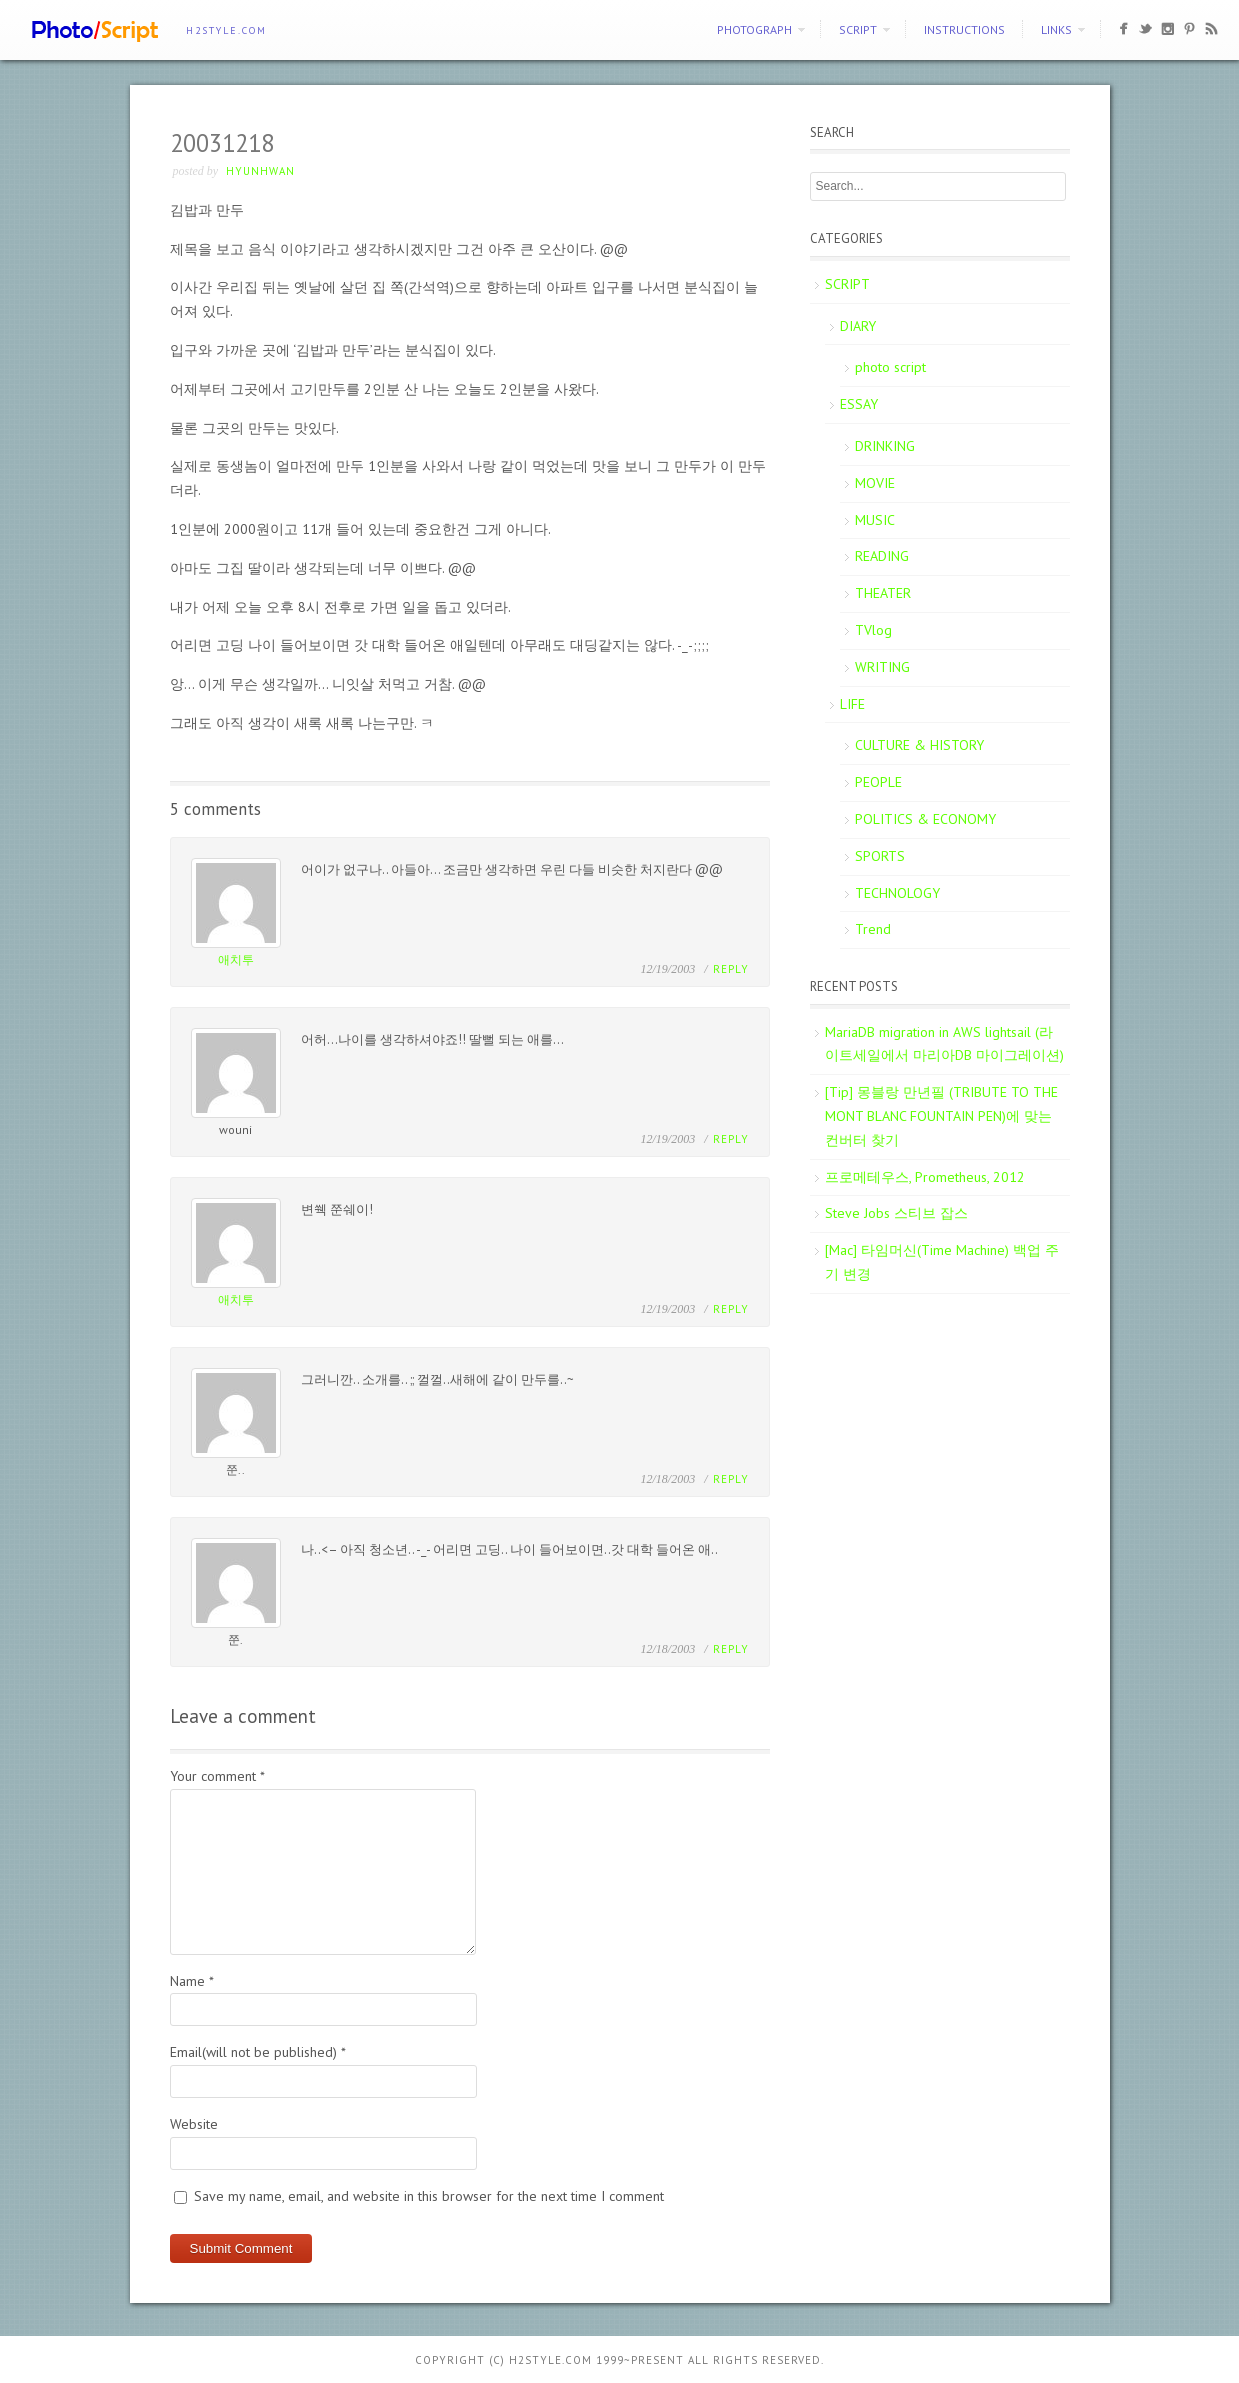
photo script (890, 367)
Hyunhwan (260, 171)
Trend (873, 929)
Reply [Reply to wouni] (731, 1139)
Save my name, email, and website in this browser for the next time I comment (429, 2196)
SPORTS (880, 856)
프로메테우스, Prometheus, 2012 (925, 1177)
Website (194, 2124)
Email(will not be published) (258, 2052)
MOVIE (875, 483)
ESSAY (859, 404)
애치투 (236, 959)
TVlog (873, 630)
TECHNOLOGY (897, 893)
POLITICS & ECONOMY (925, 819)
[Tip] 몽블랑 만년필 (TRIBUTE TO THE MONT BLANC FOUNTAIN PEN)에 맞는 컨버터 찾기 (941, 1116)
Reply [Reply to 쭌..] (731, 1479)
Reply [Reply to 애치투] (731, 969)
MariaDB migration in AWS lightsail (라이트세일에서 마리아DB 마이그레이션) (944, 1044)
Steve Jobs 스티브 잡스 (896, 1213)
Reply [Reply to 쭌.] (731, 1649)
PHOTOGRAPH (754, 29)
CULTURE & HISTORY (919, 745)
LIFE (852, 704)
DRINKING (885, 446)
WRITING (882, 667)
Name (192, 1981)
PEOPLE (878, 782)
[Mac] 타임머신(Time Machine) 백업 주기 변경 (942, 1262)
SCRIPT (858, 29)
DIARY (858, 326)
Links (1056, 29)
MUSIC (875, 520)
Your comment (217, 1776)
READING (882, 556)
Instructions (964, 29)
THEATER (883, 593)
